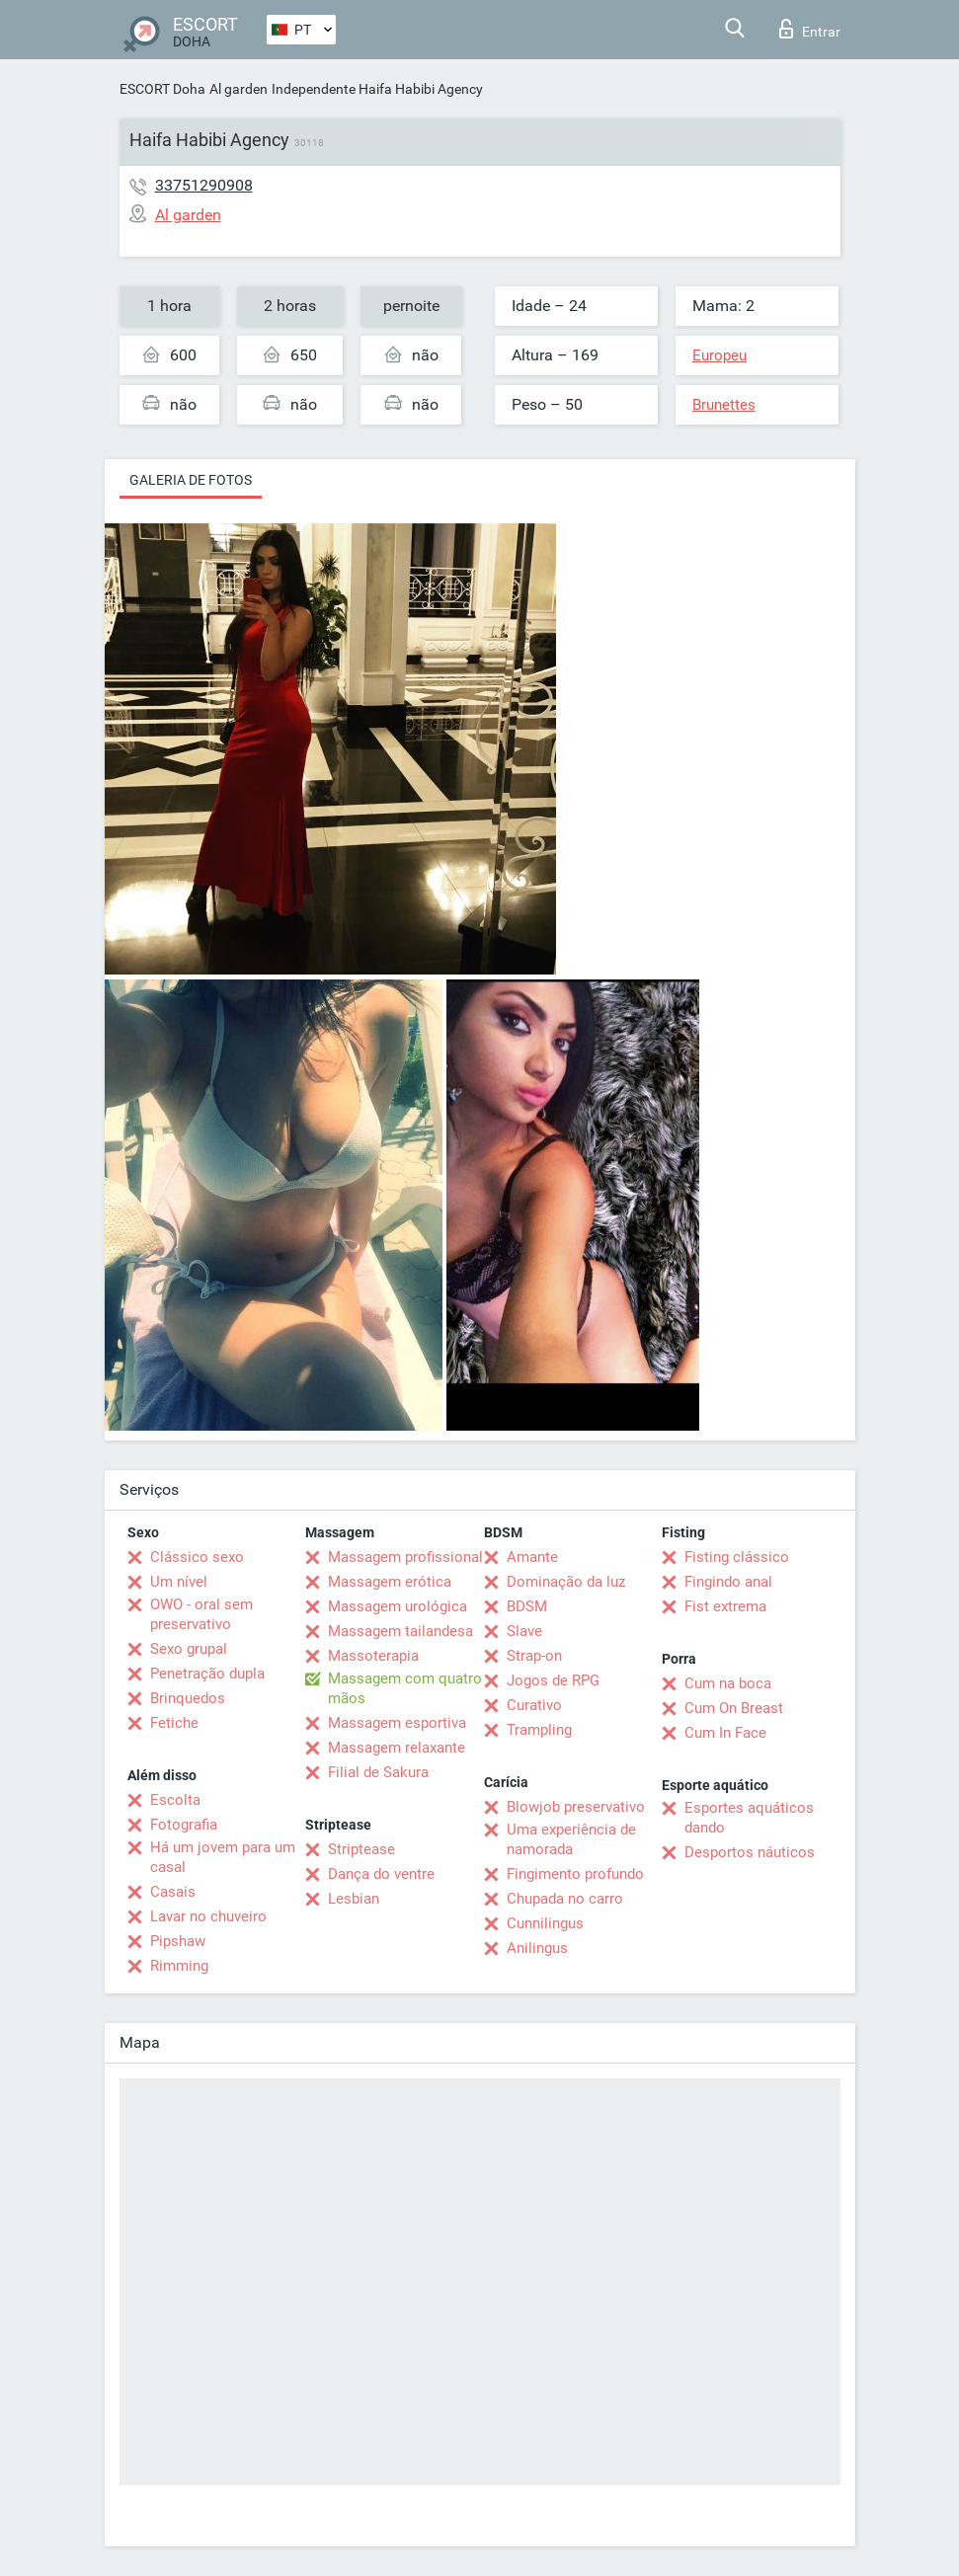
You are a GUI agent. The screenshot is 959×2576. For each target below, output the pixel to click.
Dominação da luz (566, 1582)
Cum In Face (725, 1733)
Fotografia (183, 1825)
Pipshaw (177, 1941)
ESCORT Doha (162, 89)
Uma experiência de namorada (571, 1839)
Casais (173, 1892)
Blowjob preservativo (576, 1807)
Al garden (238, 89)
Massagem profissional (405, 1557)
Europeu (719, 355)
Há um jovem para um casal (222, 1857)
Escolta (175, 1800)
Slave (524, 1631)
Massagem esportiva (397, 1723)
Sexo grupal (188, 1649)
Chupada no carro (565, 1899)
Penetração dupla (207, 1673)
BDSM (527, 1606)
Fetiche (174, 1723)
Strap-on (534, 1656)
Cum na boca (727, 1683)
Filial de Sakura (378, 1772)
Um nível (178, 1582)
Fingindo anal (728, 1582)
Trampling (539, 1730)
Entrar (809, 28)
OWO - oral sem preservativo (201, 1614)
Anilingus (537, 1948)
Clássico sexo (197, 1557)
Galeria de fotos (190, 480)
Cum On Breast (733, 1708)
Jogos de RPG (553, 1680)
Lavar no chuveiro (208, 1916)
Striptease (361, 1849)
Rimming (179, 1966)
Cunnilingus (545, 1923)
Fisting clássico (736, 1557)
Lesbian (353, 1899)
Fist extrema (725, 1606)
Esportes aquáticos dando (749, 1817)
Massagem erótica (389, 1582)
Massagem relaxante (396, 1747)
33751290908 (204, 185)
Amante (532, 1557)
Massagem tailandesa (400, 1631)
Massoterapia (373, 1656)
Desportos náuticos (749, 1852)
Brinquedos (187, 1698)
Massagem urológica (397, 1606)
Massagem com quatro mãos (405, 1688)
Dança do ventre (381, 1874)
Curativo (534, 1705)
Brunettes (724, 405)
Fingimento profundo (575, 1874)
